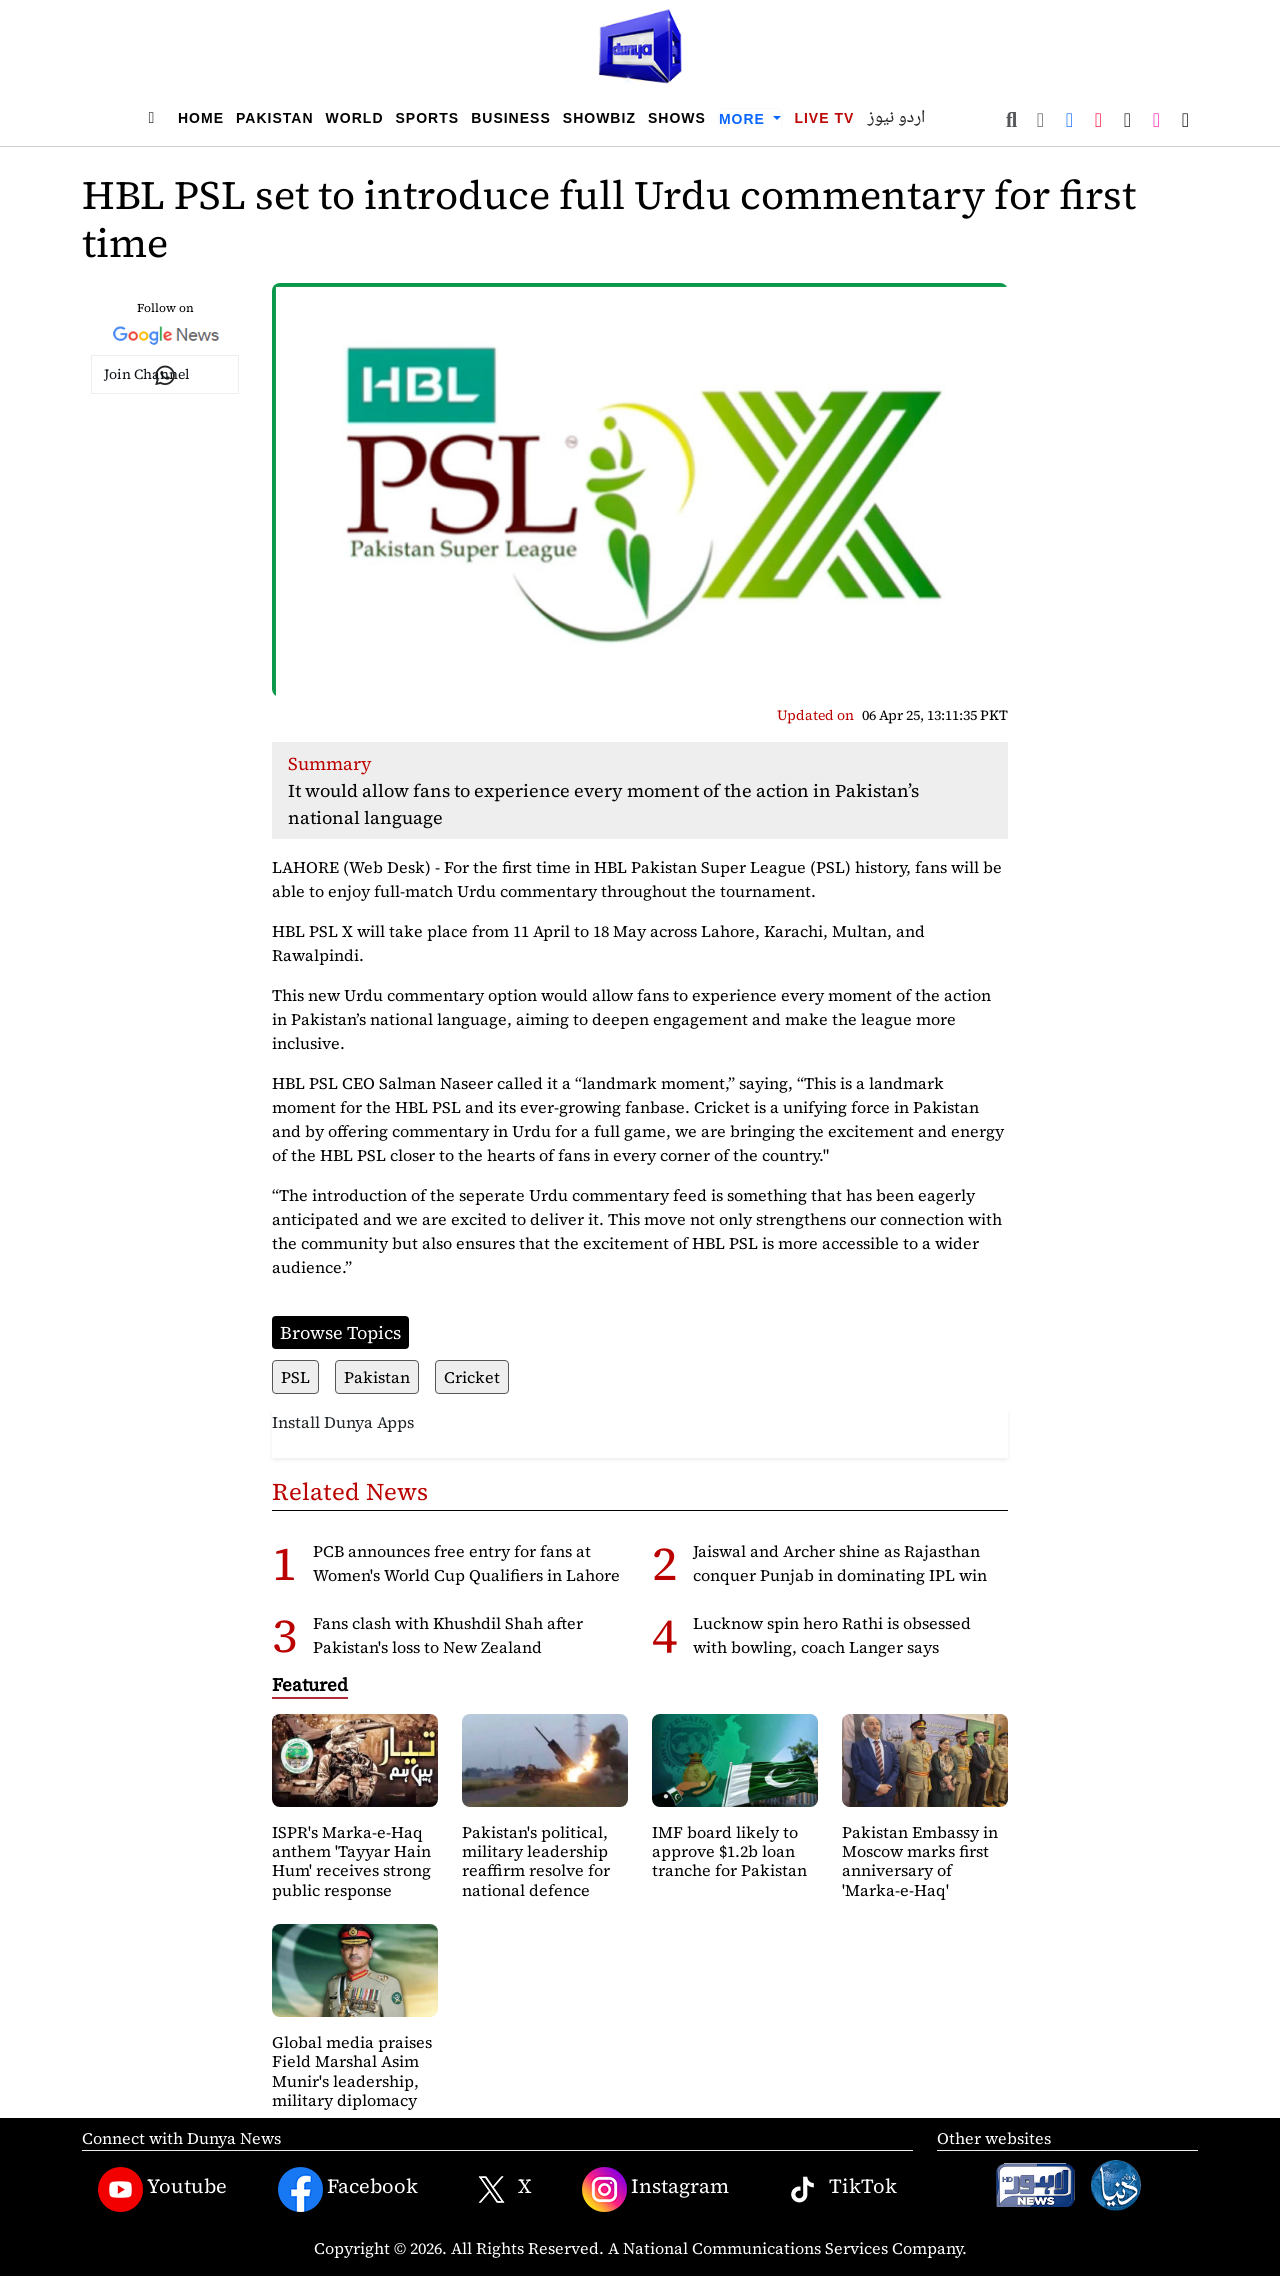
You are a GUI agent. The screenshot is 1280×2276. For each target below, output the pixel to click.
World (355, 118)
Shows (677, 118)
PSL (295, 1377)
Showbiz (599, 118)
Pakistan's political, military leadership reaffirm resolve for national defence (536, 1861)
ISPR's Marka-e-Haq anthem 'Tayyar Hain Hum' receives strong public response (351, 1861)
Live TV (824, 118)
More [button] (744, 119)
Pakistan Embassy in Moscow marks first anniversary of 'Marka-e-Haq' (920, 1861)
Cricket (472, 1377)
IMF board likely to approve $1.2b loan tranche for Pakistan (729, 1851)
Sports (428, 118)
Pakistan (275, 118)
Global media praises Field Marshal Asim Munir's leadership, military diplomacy (352, 2071)
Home (201, 118)
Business (511, 118)
